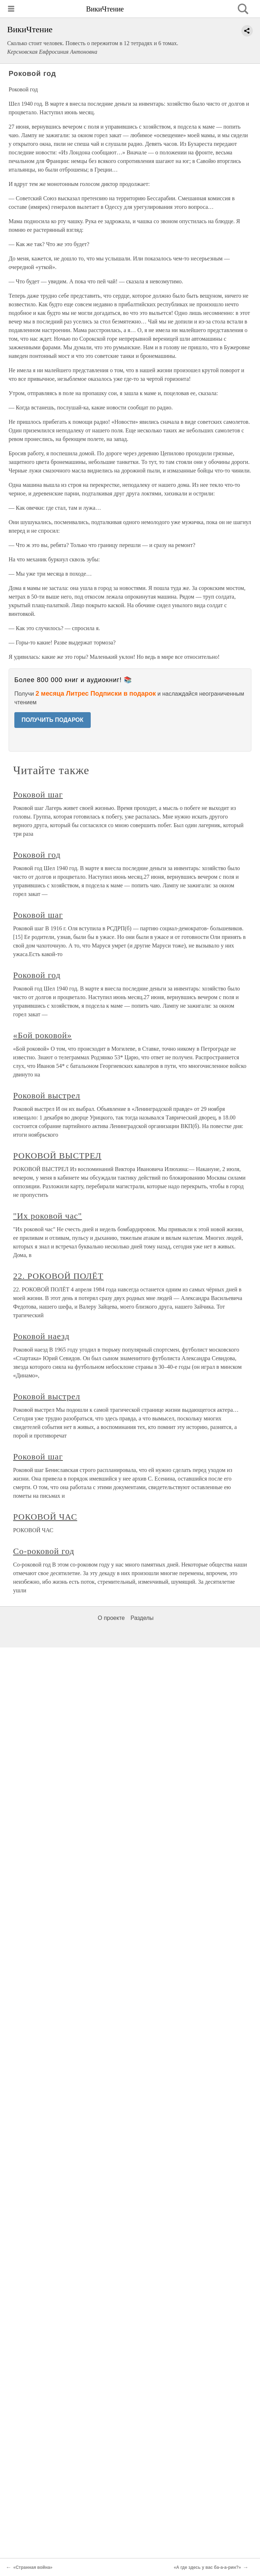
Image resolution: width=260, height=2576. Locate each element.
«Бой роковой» (42, 1035)
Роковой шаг (38, 794)
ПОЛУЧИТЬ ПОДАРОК (53, 720)
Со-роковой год (44, 1551)
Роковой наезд (41, 1336)
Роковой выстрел (46, 1095)
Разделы (142, 1618)
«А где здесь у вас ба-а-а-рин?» (207, 2567)
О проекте (111, 1618)
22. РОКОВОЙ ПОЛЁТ (58, 1276)
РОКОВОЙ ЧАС (45, 1516)
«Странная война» (32, 2567)
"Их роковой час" (47, 1215)
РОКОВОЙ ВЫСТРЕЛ (57, 1155)
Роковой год (37, 854)
